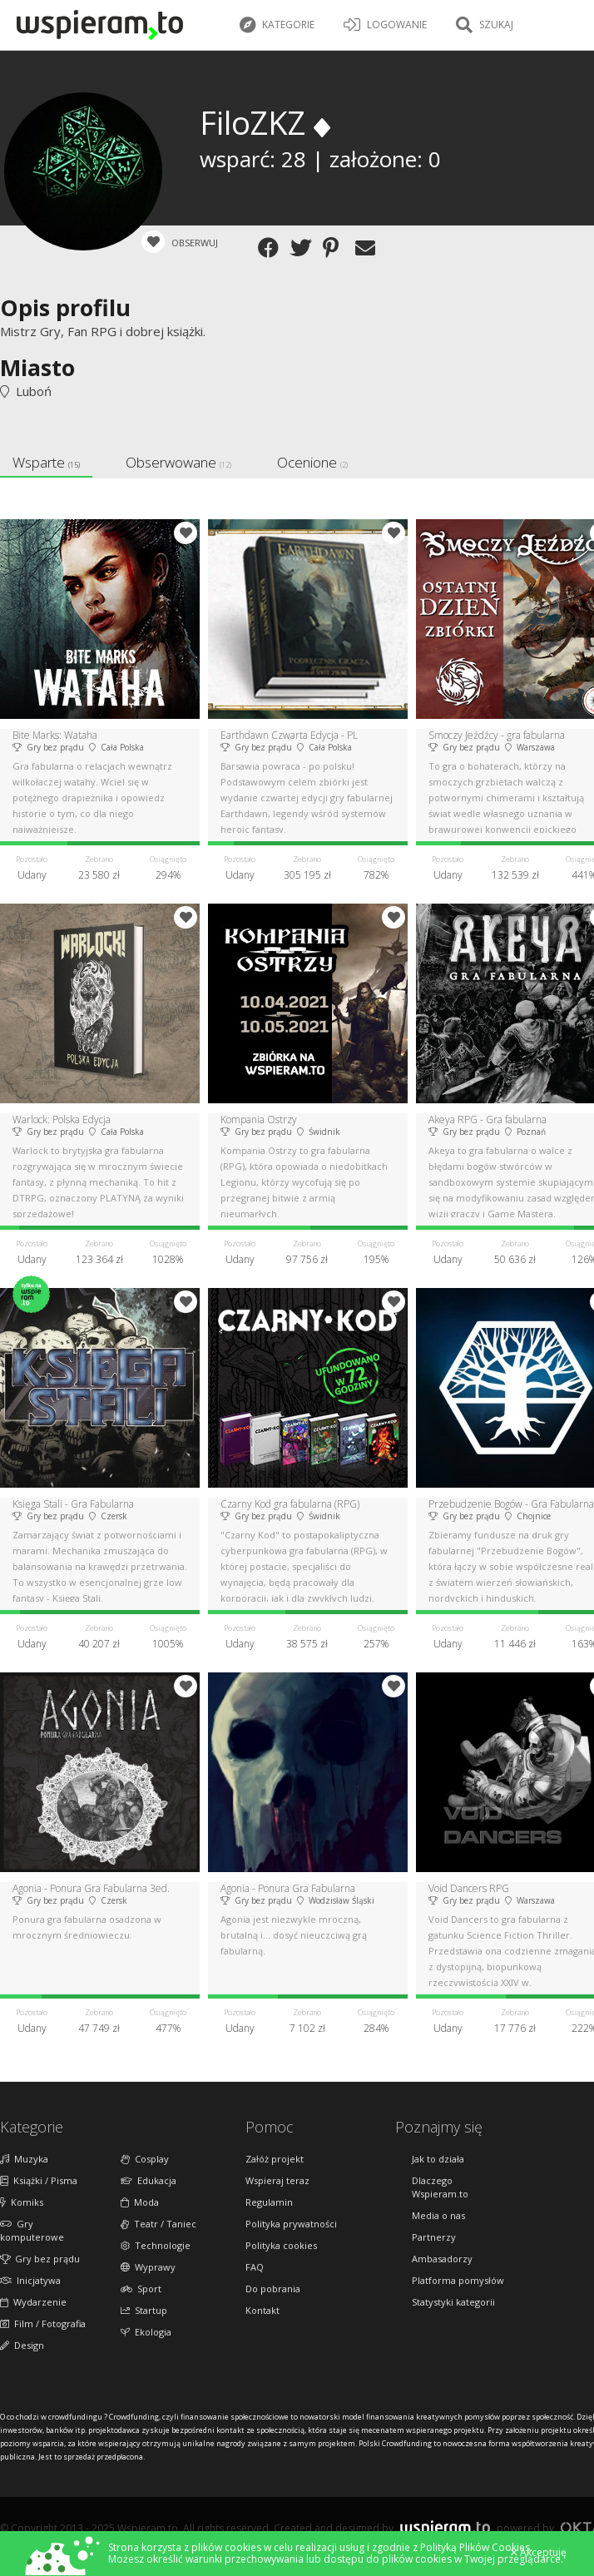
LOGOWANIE (385, 25)
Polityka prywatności (291, 2223)
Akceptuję (539, 2553)
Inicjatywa (30, 2280)
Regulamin (269, 2202)
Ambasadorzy (442, 2258)
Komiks (21, 2202)
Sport (141, 2288)
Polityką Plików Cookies (475, 2547)
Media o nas (438, 2215)
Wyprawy (148, 2267)
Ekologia (146, 2332)
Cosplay (145, 2158)
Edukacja (148, 2180)
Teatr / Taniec (158, 2223)
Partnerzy (434, 2237)
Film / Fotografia (43, 2323)
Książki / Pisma (38, 2180)
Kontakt (262, 2310)
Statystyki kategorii (453, 2302)
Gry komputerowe (32, 2230)
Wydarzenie (33, 2302)
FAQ (254, 2267)
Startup (144, 2310)
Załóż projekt (274, 2158)
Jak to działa (438, 2158)
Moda (140, 2202)
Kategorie (277, 25)
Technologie (156, 2245)
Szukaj (484, 25)
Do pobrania (272, 2288)
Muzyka (24, 2158)
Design (22, 2345)
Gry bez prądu (40, 2258)
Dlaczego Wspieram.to (440, 2187)
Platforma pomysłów (458, 2280)
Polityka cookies (281, 2245)
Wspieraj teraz (277, 2180)
